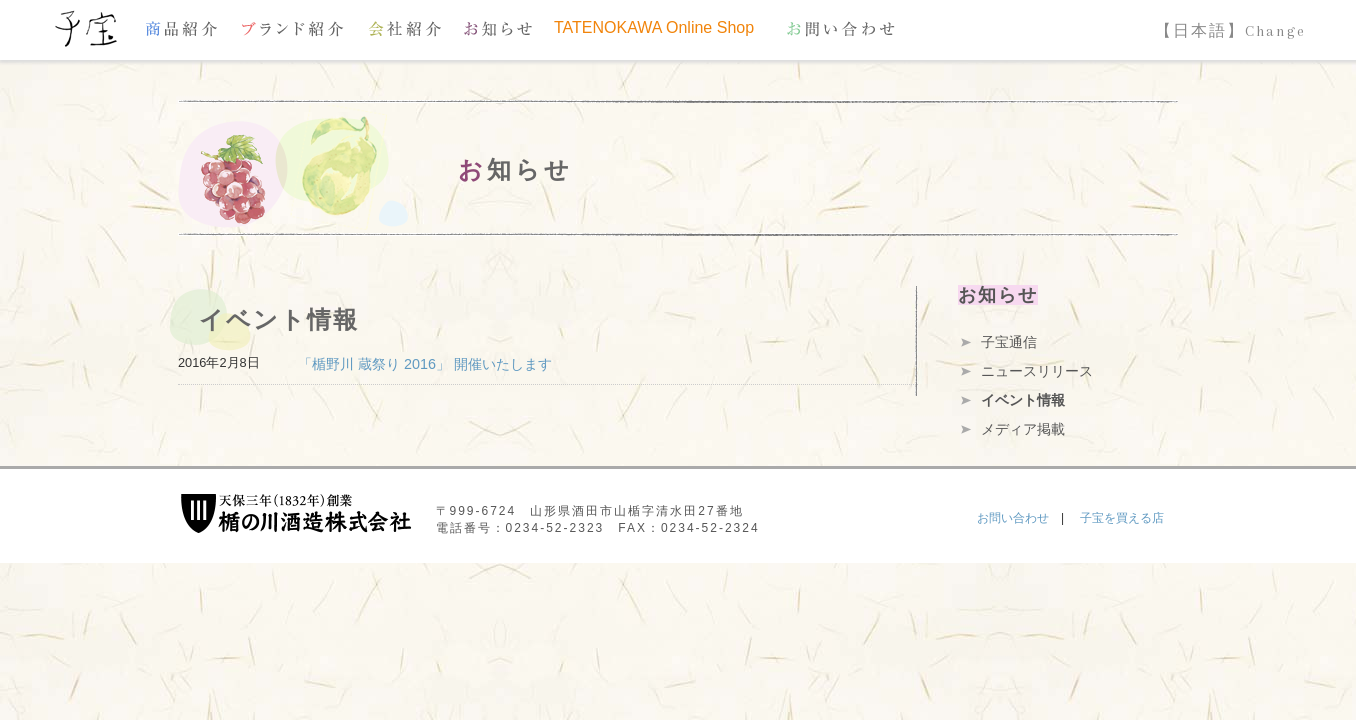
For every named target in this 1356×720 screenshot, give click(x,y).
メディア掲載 (1023, 429)
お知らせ (498, 28)
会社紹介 (405, 28)
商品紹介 (181, 28)
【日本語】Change (1230, 31)
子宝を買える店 (1122, 518)
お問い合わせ (841, 28)
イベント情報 (1023, 400)
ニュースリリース (1037, 371)
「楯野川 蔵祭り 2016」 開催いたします (425, 364)
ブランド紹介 (293, 28)
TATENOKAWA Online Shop (654, 28)
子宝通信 (1009, 342)
